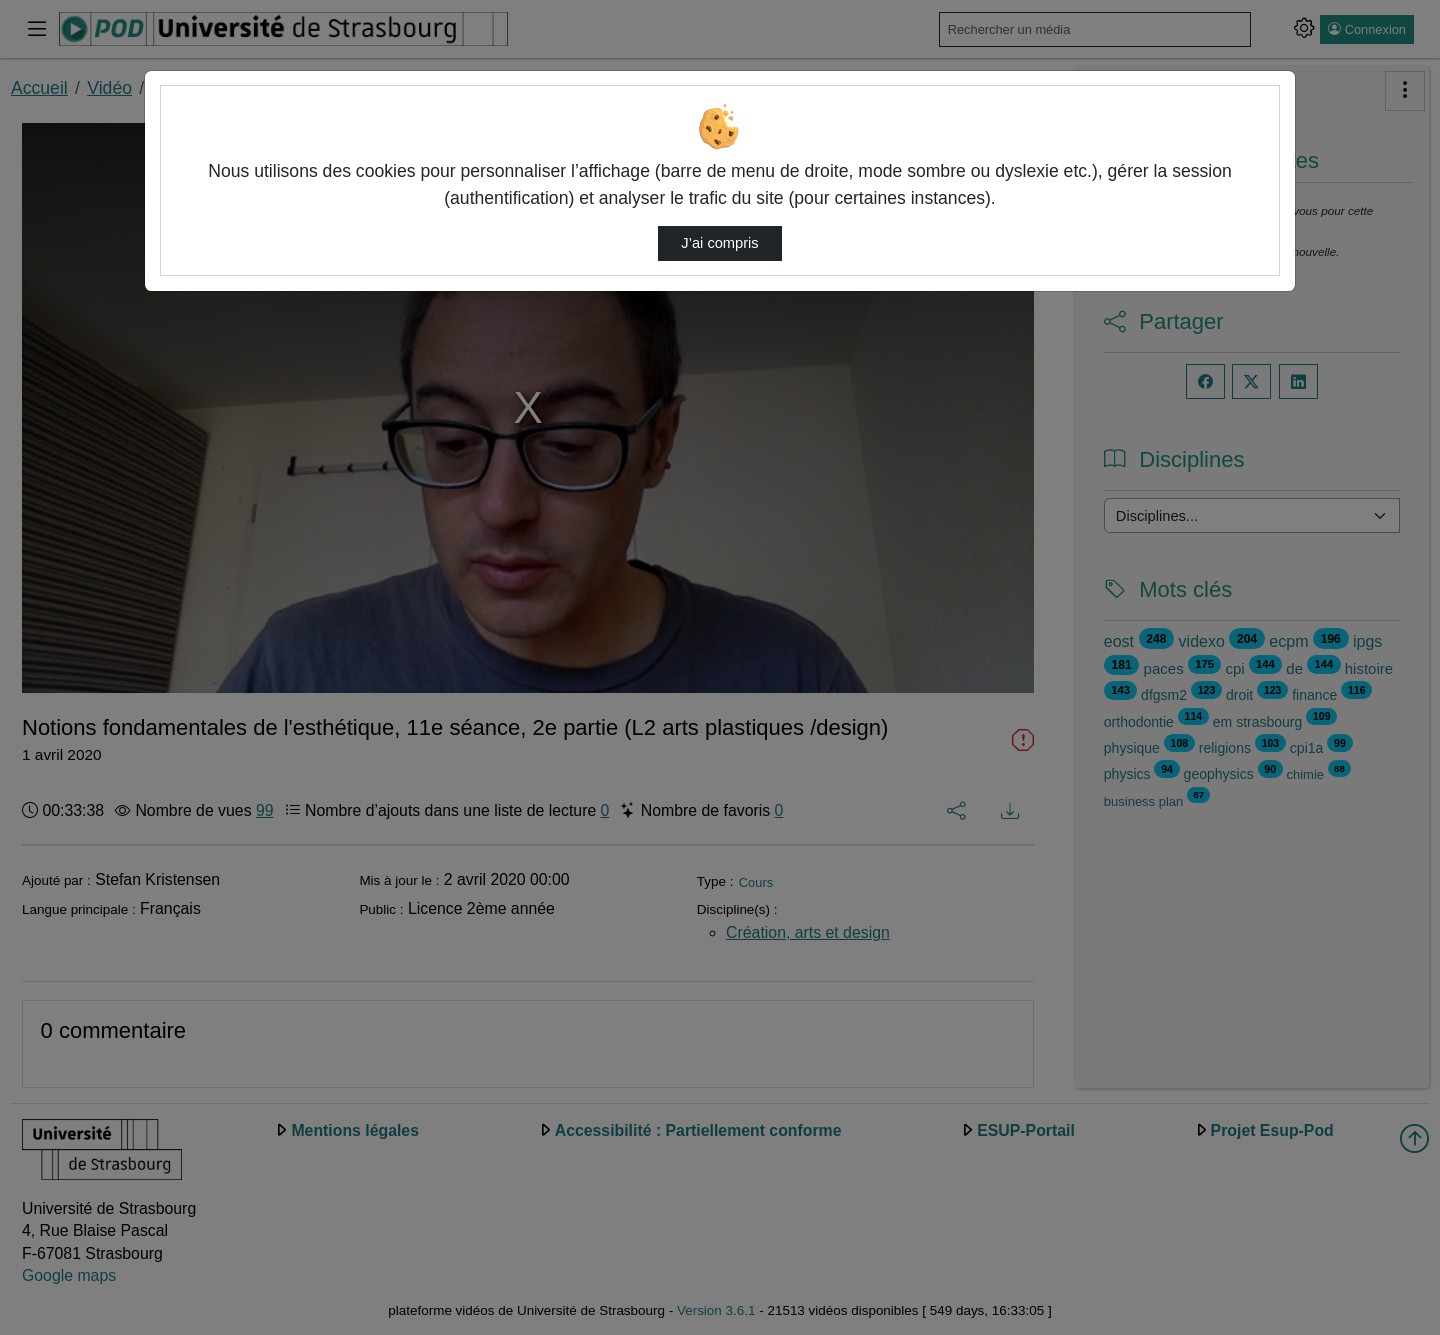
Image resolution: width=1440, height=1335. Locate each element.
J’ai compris (719, 243)
